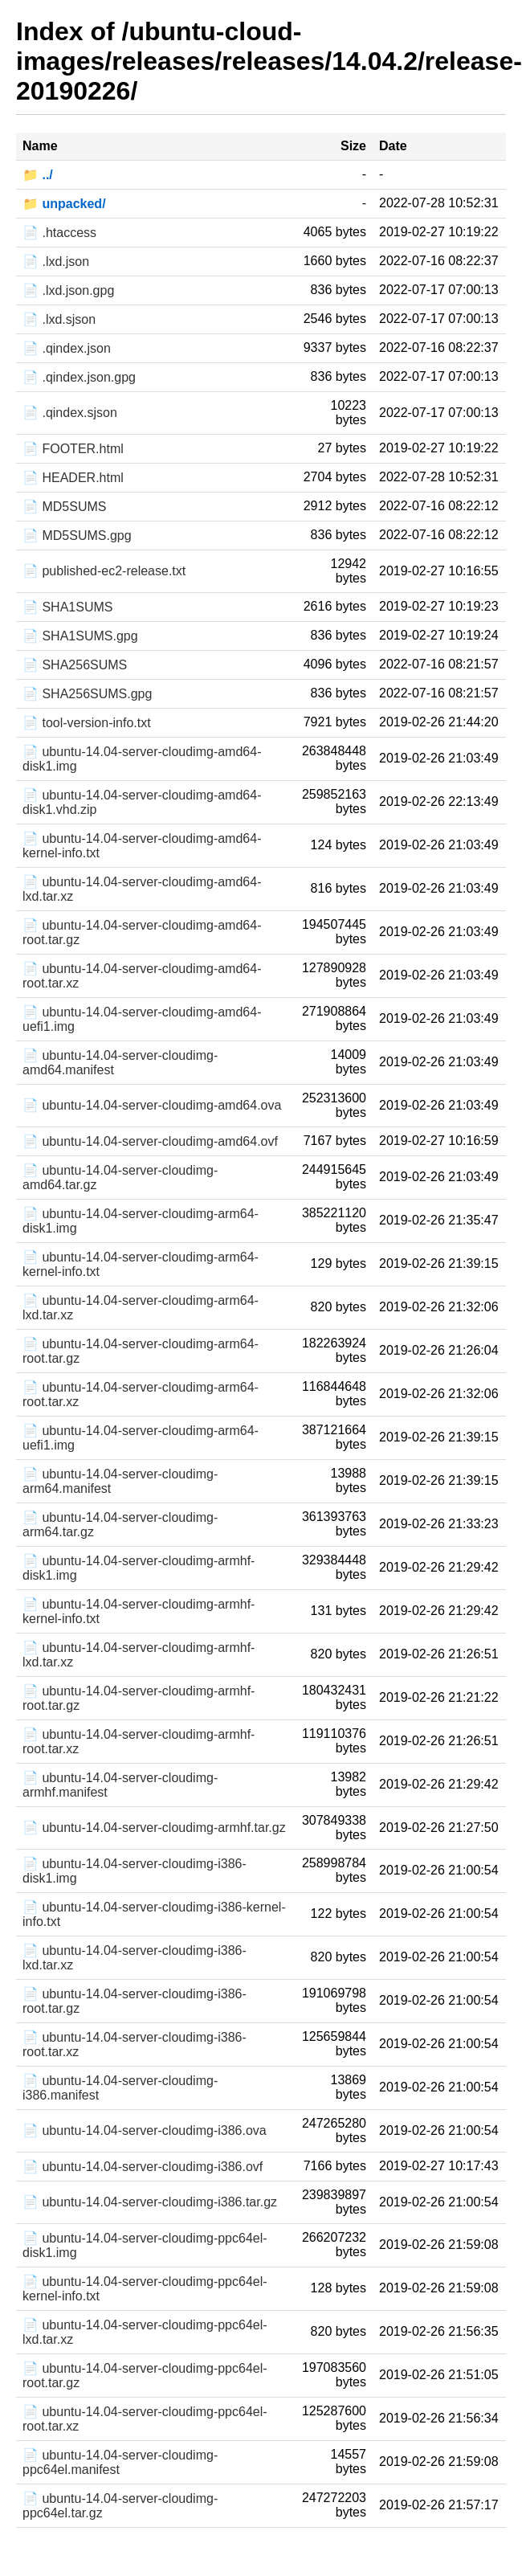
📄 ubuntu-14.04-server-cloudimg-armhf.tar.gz (154, 1827)
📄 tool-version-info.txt (86, 723)
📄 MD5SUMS (64, 506)
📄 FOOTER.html (73, 449)
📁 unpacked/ (64, 204)
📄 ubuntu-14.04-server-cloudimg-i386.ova (144, 2130)
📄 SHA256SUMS (74, 665)
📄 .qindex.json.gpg (79, 377)
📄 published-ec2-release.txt (104, 571)
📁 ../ (37, 175)
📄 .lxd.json (55, 261)
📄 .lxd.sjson (59, 319)
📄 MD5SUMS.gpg (77, 535)
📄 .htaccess (59, 232)
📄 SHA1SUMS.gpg (80, 636)
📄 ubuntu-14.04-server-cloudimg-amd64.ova (151, 1105)
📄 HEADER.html (73, 478)
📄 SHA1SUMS (67, 607)
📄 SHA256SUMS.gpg (87, 694)
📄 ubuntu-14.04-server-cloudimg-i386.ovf (142, 2166)
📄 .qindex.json (66, 348)
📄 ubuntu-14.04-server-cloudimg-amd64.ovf (150, 1141)
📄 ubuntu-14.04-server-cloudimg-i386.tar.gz (149, 2202)
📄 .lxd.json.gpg (68, 290)
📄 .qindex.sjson (69, 412)
